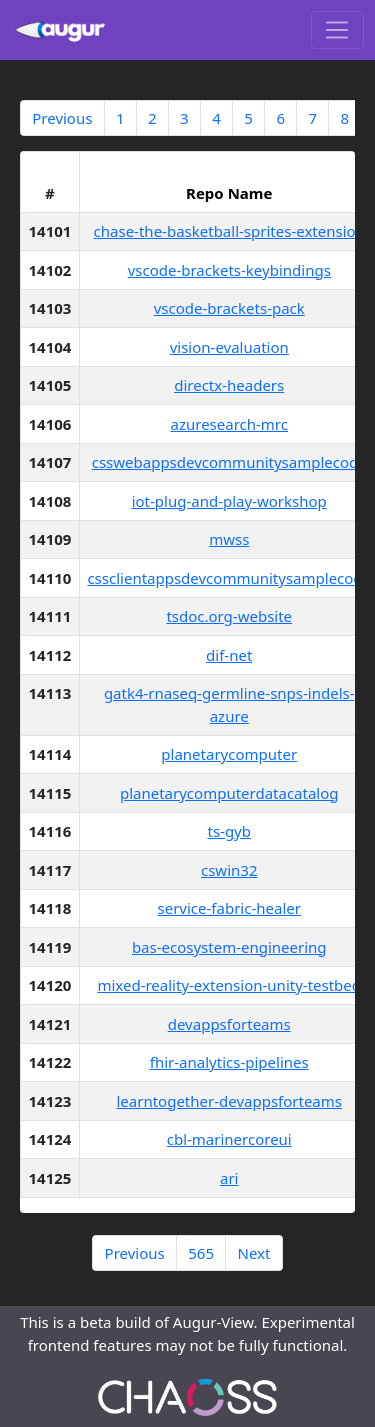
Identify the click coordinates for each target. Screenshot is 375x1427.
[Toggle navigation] (337, 30)
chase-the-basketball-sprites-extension (229, 231)
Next (253, 1253)
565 (201, 1253)
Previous (62, 118)
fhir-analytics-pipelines (229, 1062)
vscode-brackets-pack (229, 308)
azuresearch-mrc (229, 424)
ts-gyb (229, 831)
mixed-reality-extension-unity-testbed (229, 985)
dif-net (229, 655)
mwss (229, 539)
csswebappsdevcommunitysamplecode (229, 462)
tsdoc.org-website (229, 616)
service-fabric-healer (229, 908)
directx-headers (229, 385)
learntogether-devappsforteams (229, 1101)
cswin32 (229, 870)
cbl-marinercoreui (229, 1139)
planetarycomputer (229, 754)
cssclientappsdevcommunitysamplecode (229, 578)
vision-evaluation (229, 347)
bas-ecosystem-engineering (229, 947)
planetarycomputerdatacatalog (229, 793)
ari (229, 1178)
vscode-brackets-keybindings (229, 270)
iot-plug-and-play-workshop (229, 501)
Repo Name (229, 193)
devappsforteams (229, 1024)
